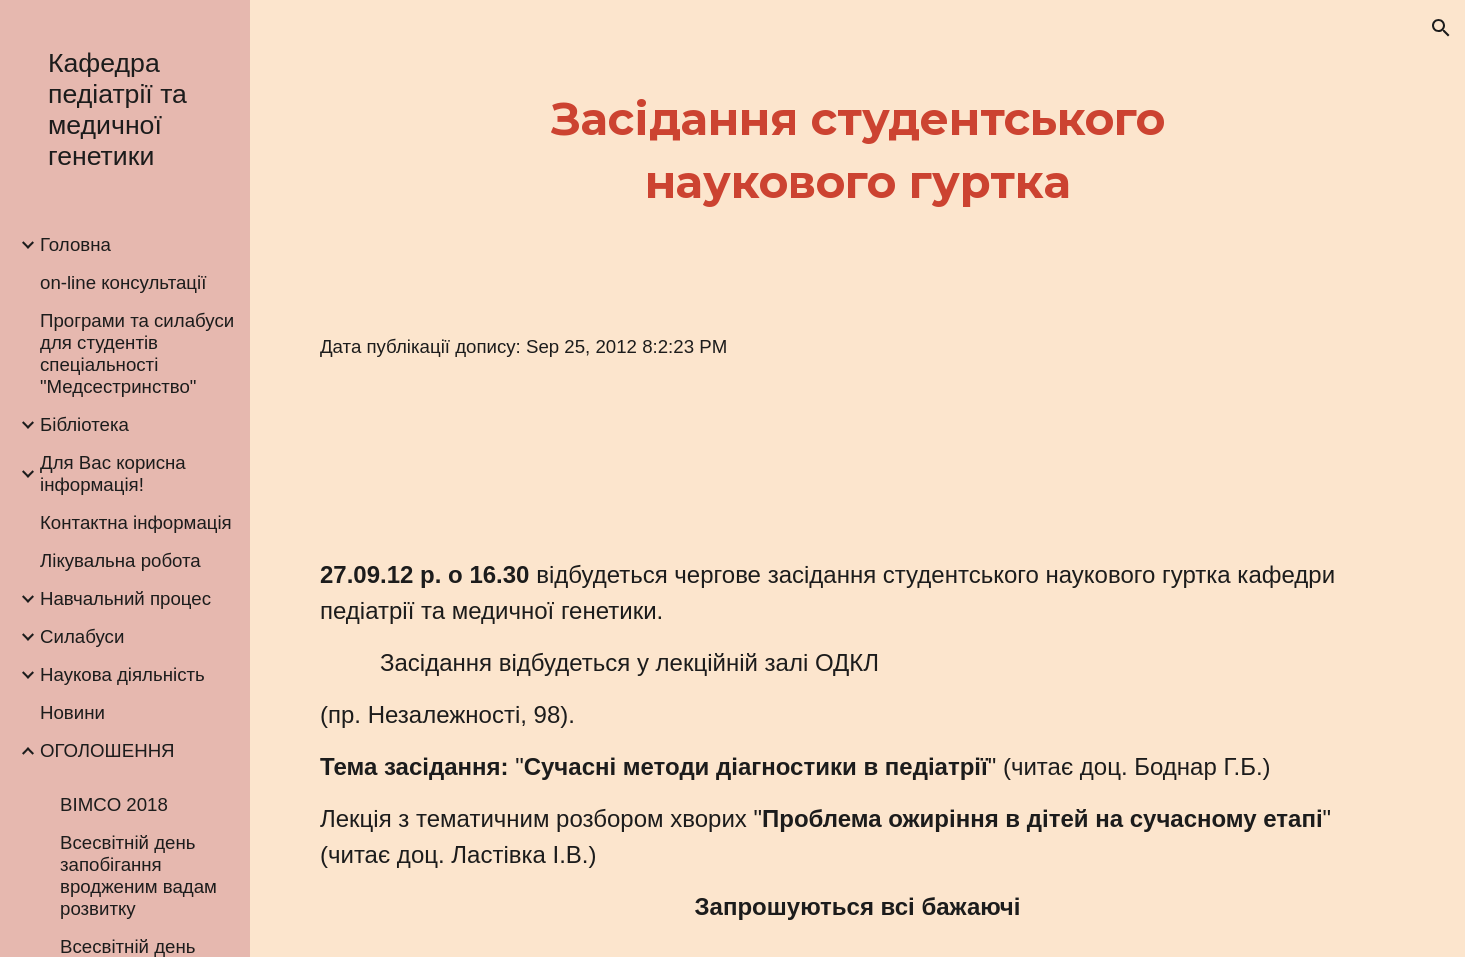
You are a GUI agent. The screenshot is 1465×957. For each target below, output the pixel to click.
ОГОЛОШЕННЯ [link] (107, 750)
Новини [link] (72, 712)
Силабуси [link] (82, 636)
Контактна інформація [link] (136, 522)
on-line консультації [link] (123, 282)
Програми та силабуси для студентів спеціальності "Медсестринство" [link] (137, 353)
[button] (1441, 28)
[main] (857, 150)
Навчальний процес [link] (125, 598)
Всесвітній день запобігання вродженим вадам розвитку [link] (138, 875)
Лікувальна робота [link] (120, 560)
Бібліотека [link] (84, 424)
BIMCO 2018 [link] (114, 804)
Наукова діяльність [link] (122, 674)
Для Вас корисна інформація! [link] (113, 473)
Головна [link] (75, 244)
